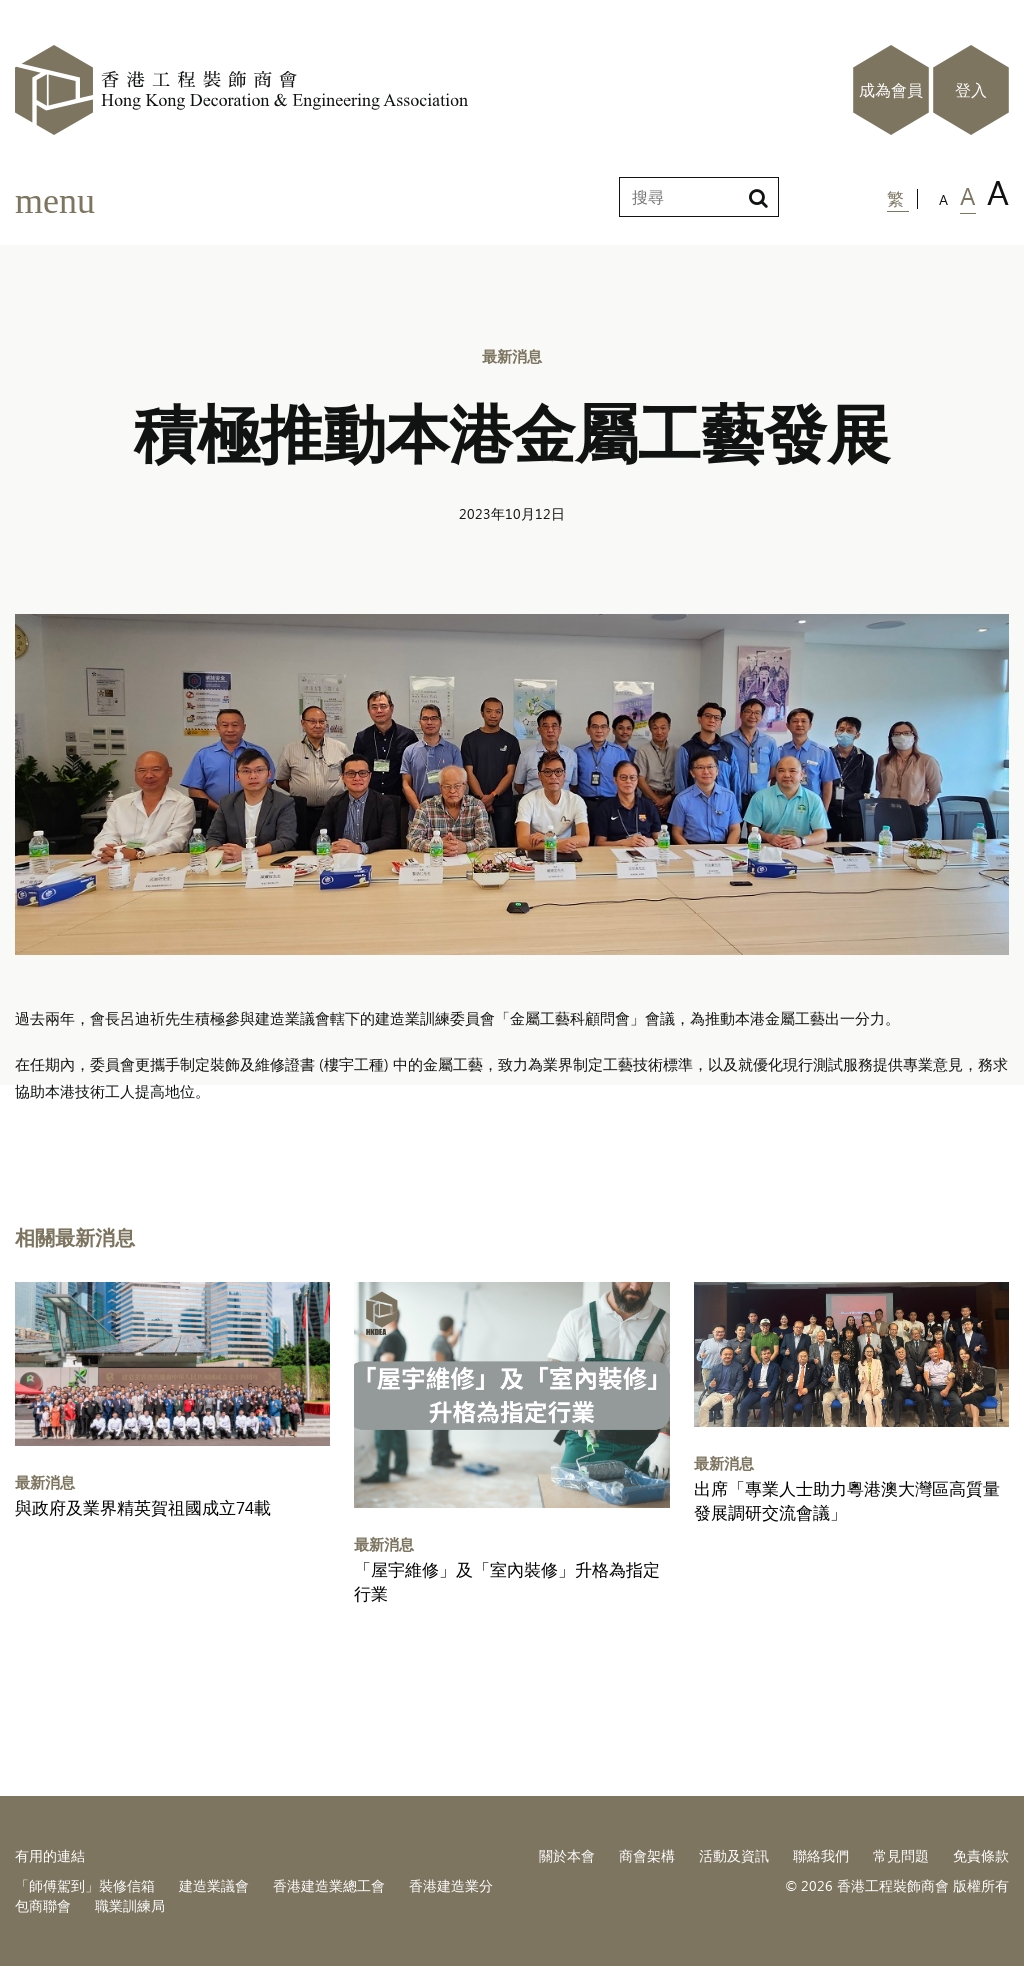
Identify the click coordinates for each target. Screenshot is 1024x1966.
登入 (971, 90)
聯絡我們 (821, 1855)
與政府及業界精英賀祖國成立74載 (143, 1507)
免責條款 (981, 1855)
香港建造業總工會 (329, 1885)
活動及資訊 (734, 1855)
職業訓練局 (130, 1905)
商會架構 (647, 1855)
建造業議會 (214, 1885)
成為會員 (891, 90)
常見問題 (901, 1855)
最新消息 (512, 355)
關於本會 (567, 1855)
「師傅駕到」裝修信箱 (85, 1885)
